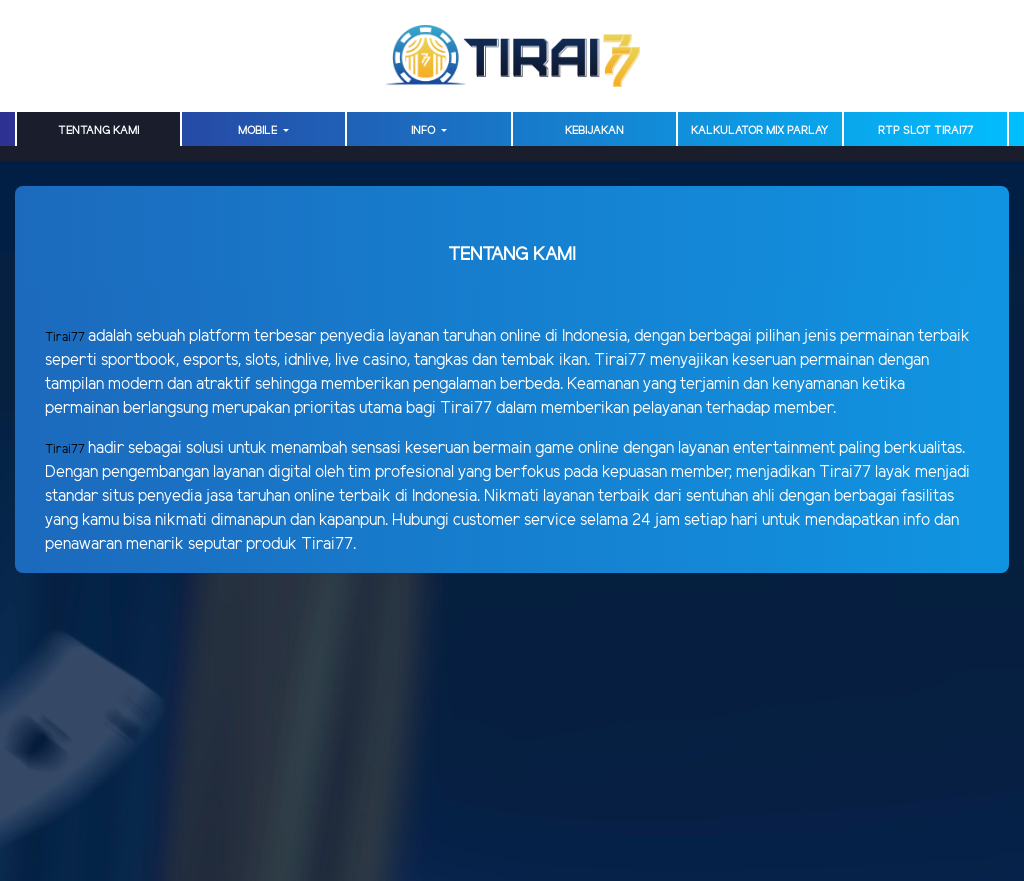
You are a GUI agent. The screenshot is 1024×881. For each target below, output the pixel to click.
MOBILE (259, 131)
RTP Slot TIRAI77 (925, 131)
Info (424, 131)
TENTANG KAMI (98, 131)
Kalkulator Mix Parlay (759, 131)
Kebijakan (594, 131)
